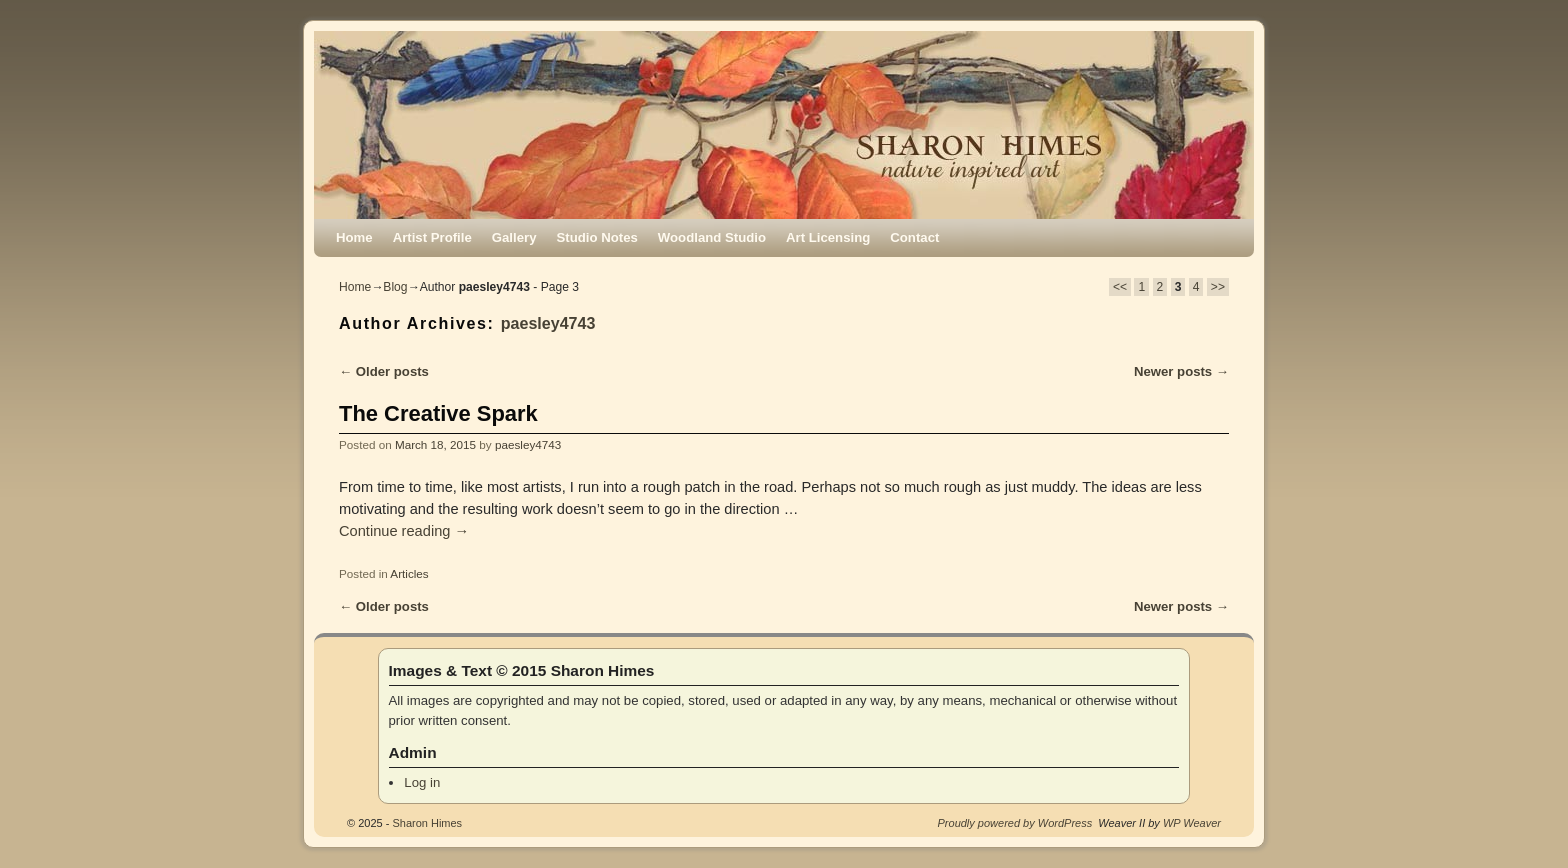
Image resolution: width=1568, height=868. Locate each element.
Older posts (384, 371)
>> (1218, 287)
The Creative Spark (438, 413)
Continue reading (404, 531)
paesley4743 (548, 323)
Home (354, 237)
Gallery (514, 237)
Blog (395, 287)
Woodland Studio (712, 237)
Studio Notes (597, 237)
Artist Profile (432, 237)
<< (1120, 287)
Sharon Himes (427, 823)
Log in (422, 782)
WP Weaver (1192, 823)
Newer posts (1181, 371)
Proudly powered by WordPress (1015, 823)
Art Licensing (828, 237)
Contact (914, 237)
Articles (409, 573)
